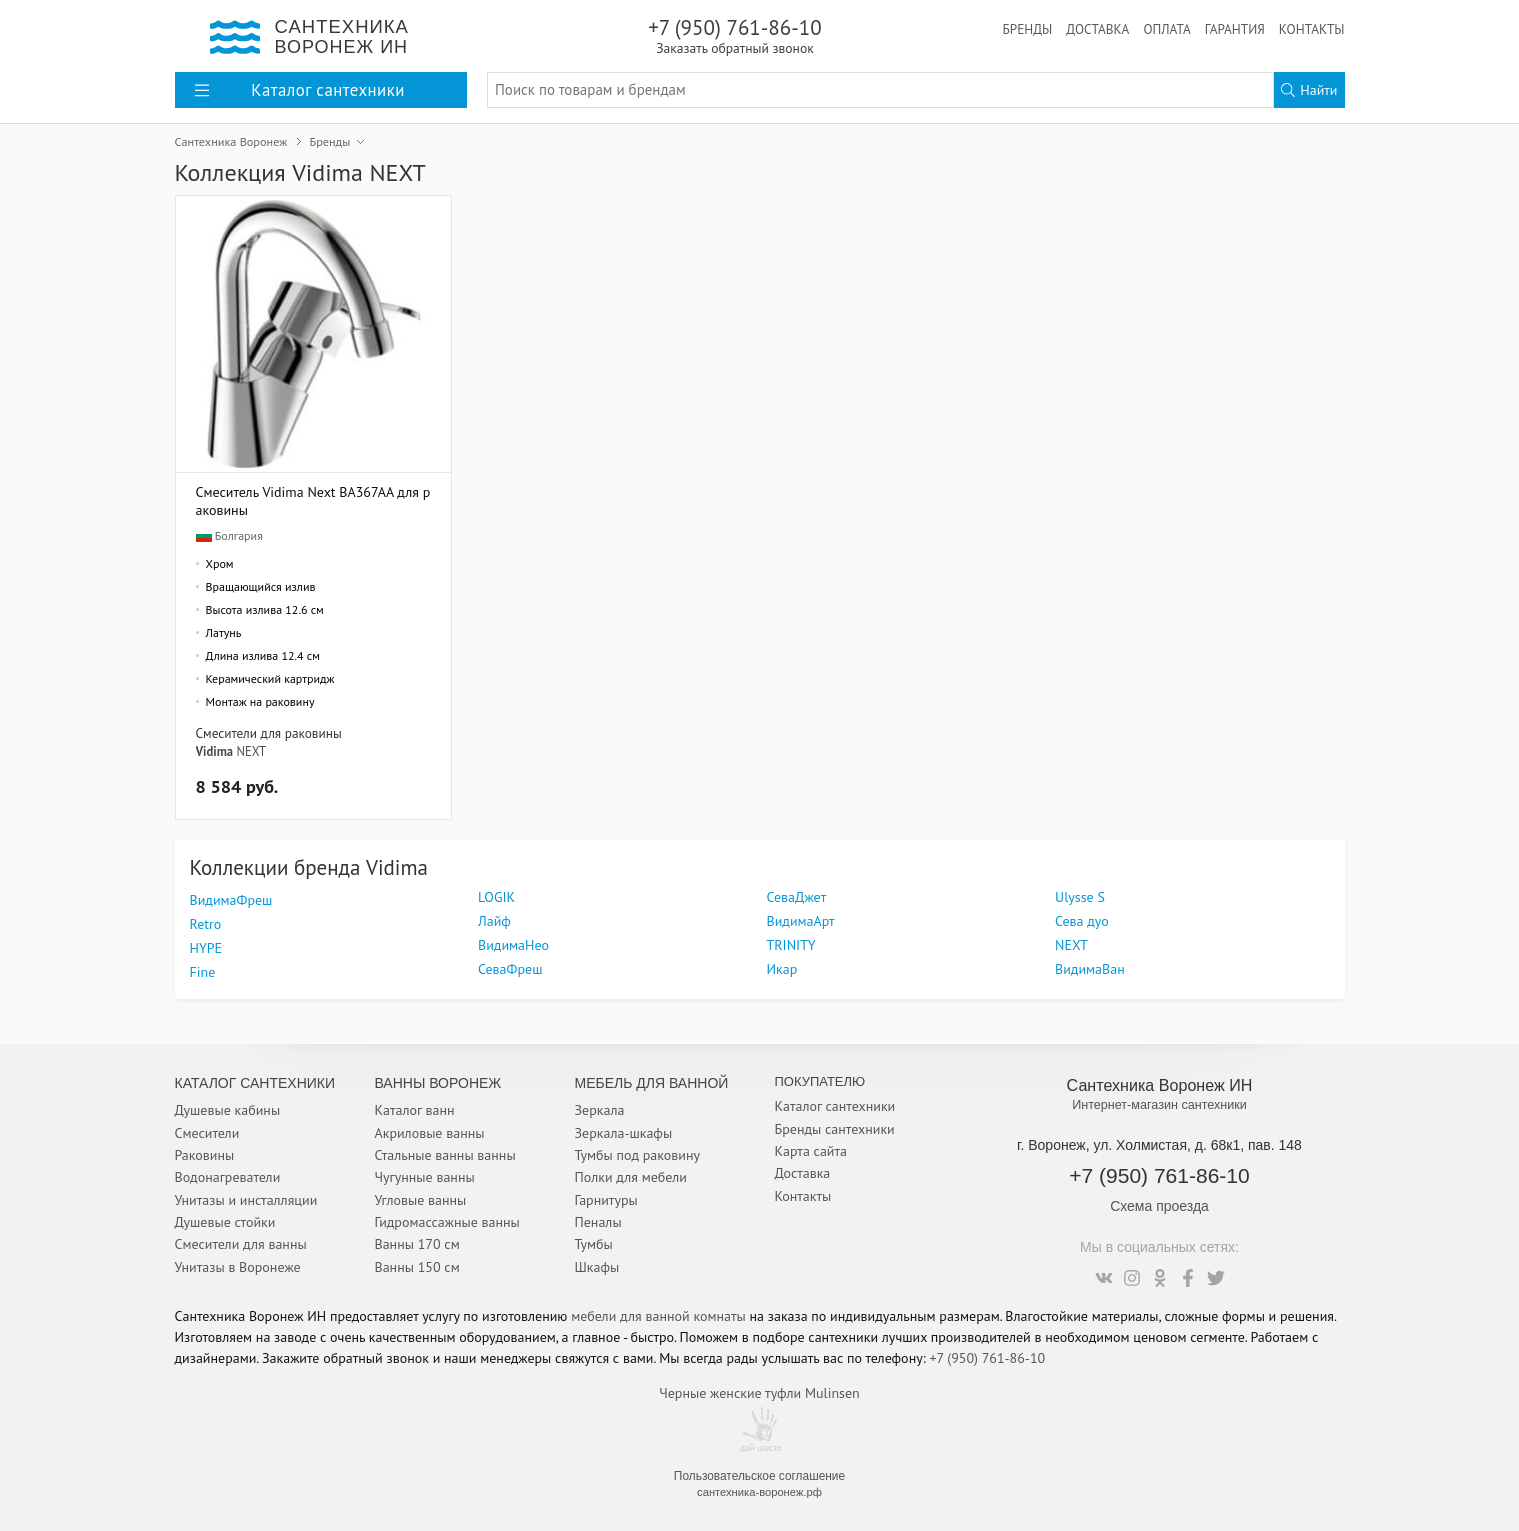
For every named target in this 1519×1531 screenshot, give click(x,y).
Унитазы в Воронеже (238, 1267)
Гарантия (1235, 29)
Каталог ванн (415, 1110)
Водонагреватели (228, 1177)
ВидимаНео (513, 945)
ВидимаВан (1090, 969)
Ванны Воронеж (438, 1083)
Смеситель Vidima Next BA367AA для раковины (313, 500)
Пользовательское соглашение (759, 1476)
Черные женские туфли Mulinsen (759, 1393)
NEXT (251, 751)
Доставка (1097, 29)
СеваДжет (797, 897)
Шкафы (597, 1267)
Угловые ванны (421, 1200)
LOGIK (496, 897)
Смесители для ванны (241, 1244)
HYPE (206, 948)
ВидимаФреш (231, 900)
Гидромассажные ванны (447, 1222)
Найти (1309, 90)
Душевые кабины (228, 1110)
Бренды (1027, 29)
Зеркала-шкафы (624, 1133)
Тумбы (594, 1244)
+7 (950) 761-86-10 (735, 35)
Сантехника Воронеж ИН (1160, 1085)
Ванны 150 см (417, 1267)
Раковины (205, 1155)
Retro (206, 924)
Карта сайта (811, 1151)
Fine (203, 972)
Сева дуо (1082, 921)
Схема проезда (1159, 1206)
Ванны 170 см (417, 1244)
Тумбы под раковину (638, 1155)
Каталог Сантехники (255, 1083)
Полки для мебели (631, 1177)
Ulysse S (1080, 897)
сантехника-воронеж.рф (759, 1492)
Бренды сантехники (835, 1129)
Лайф (494, 921)
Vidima (215, 751)
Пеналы (598, 1222)
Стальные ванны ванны (445, 1155)
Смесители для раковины (269, 733)
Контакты (1312, 29)
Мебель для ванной (652, 1083)
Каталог (300, 90)
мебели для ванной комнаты (658, 1316)
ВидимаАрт (801, 921)
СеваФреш (510, 969)
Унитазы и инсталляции (246, 1200)
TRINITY (791, 945)
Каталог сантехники (835, 1106)
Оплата (1166, 29)
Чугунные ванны (425, 1177)
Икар (782, 969)
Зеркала (600, 1110)
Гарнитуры (606, 1200)
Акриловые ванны (430, 1133)
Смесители (207, 1133)
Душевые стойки (225, 1222)
